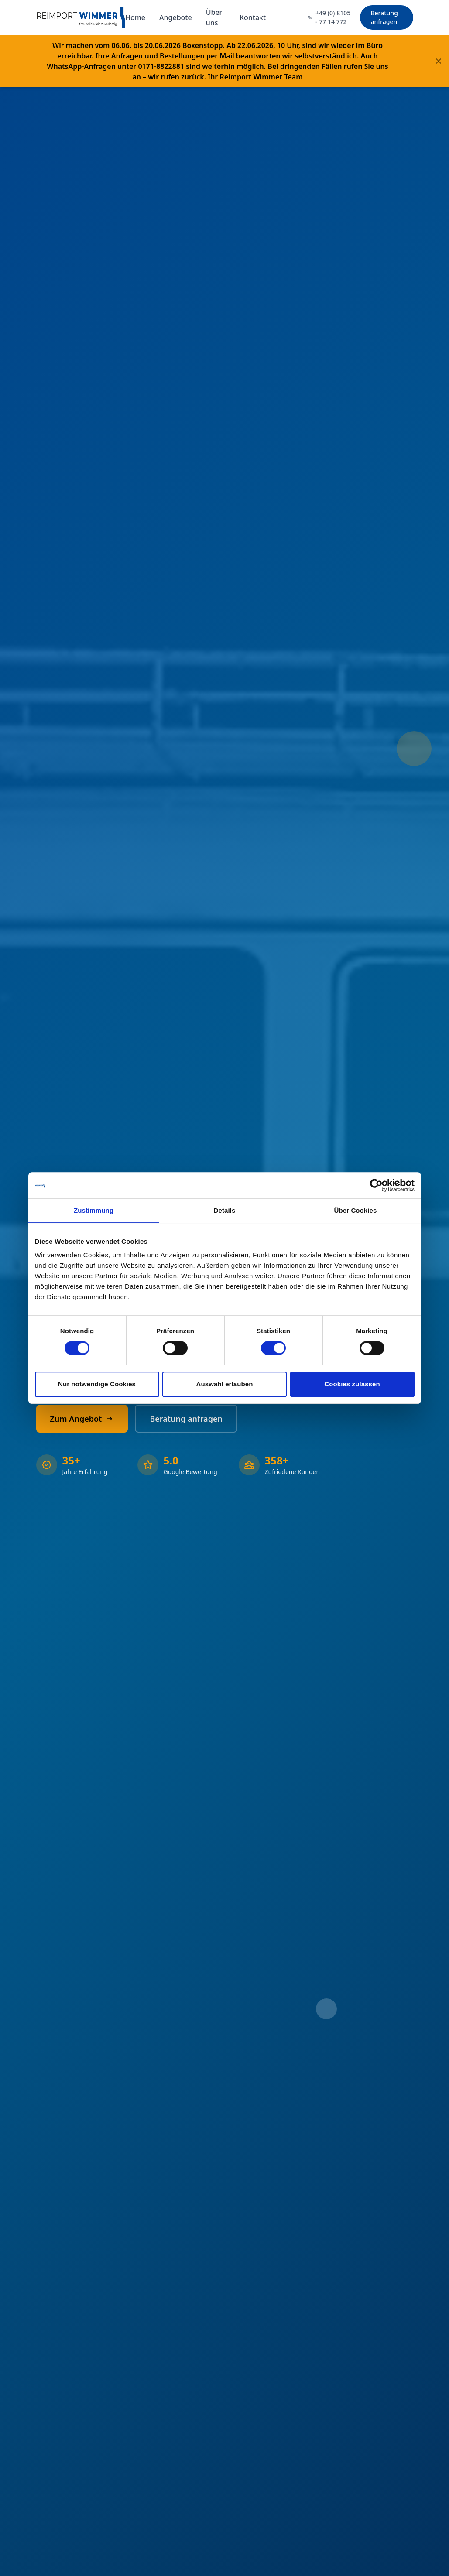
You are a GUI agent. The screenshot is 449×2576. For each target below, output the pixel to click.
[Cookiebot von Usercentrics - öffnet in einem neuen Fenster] (376, 1185)
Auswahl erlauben (224, 1384)
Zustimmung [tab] (93, 1210)
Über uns (214, 17)
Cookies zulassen (352, 1384)
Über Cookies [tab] (355, 1210)
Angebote (175, 17)
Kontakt (253, 17)
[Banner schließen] (439, 61)
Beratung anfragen (384, 17)
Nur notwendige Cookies (97, 1384)
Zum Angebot (82, 1418)
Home (135, 17)
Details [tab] (225, 1210)
